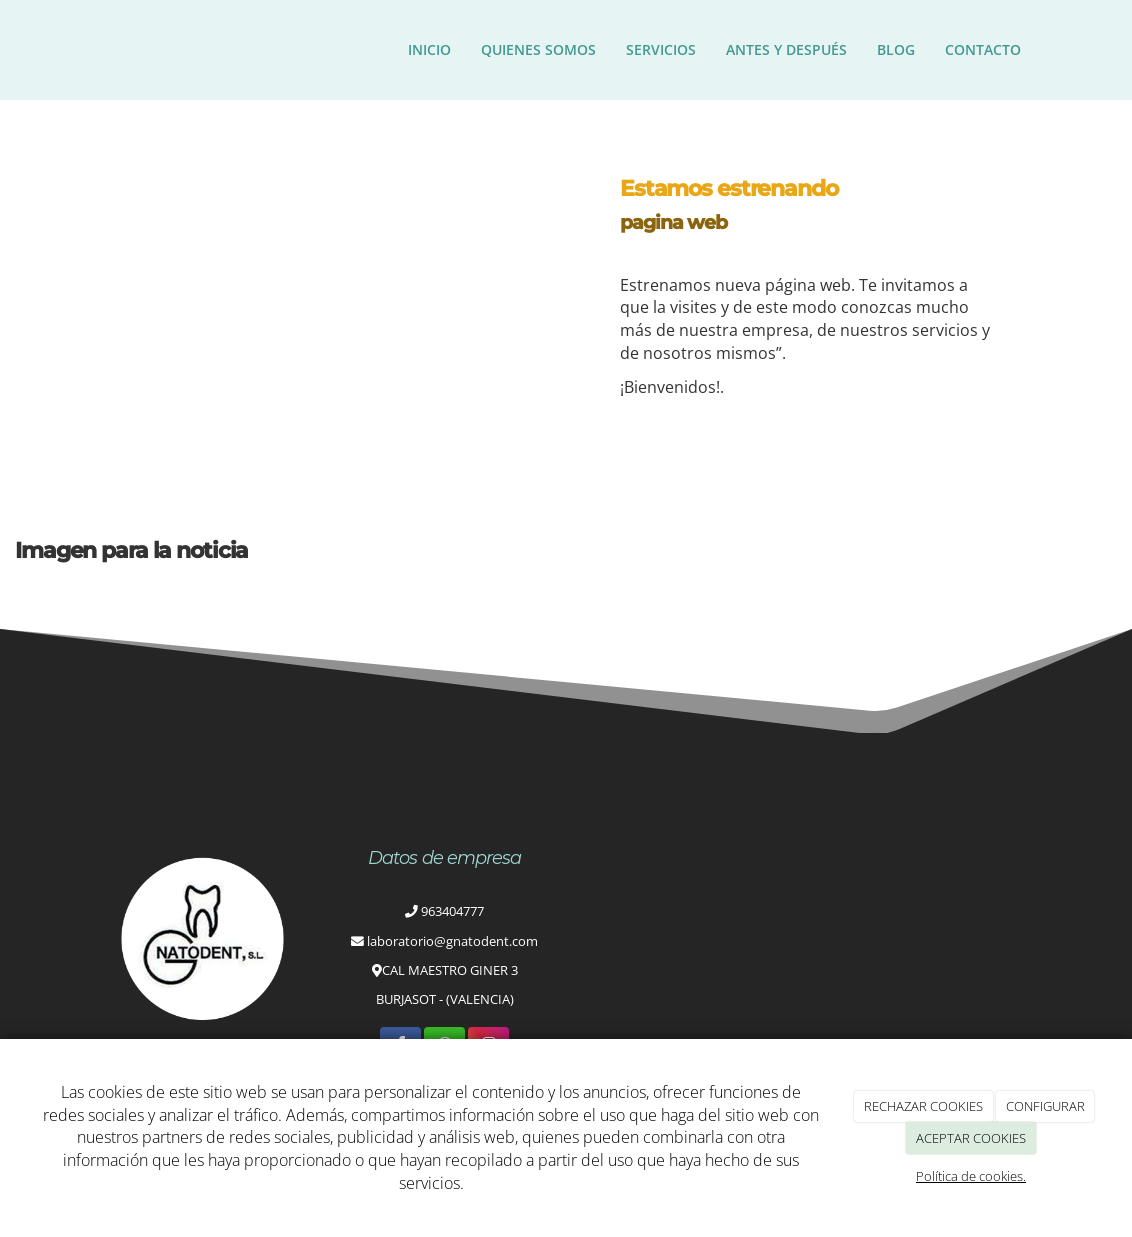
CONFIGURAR (1045, 1106)
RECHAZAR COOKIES (923, 1106)
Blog (896, 49)
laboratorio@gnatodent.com (452, 941)
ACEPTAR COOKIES (971, 1138)
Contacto (983, 49)
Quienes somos (538, 49)
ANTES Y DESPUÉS (786, 49)
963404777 (452, 911)
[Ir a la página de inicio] (91, 50)
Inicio (429, 49)
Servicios (661, 49)
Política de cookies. (971, 1176)
